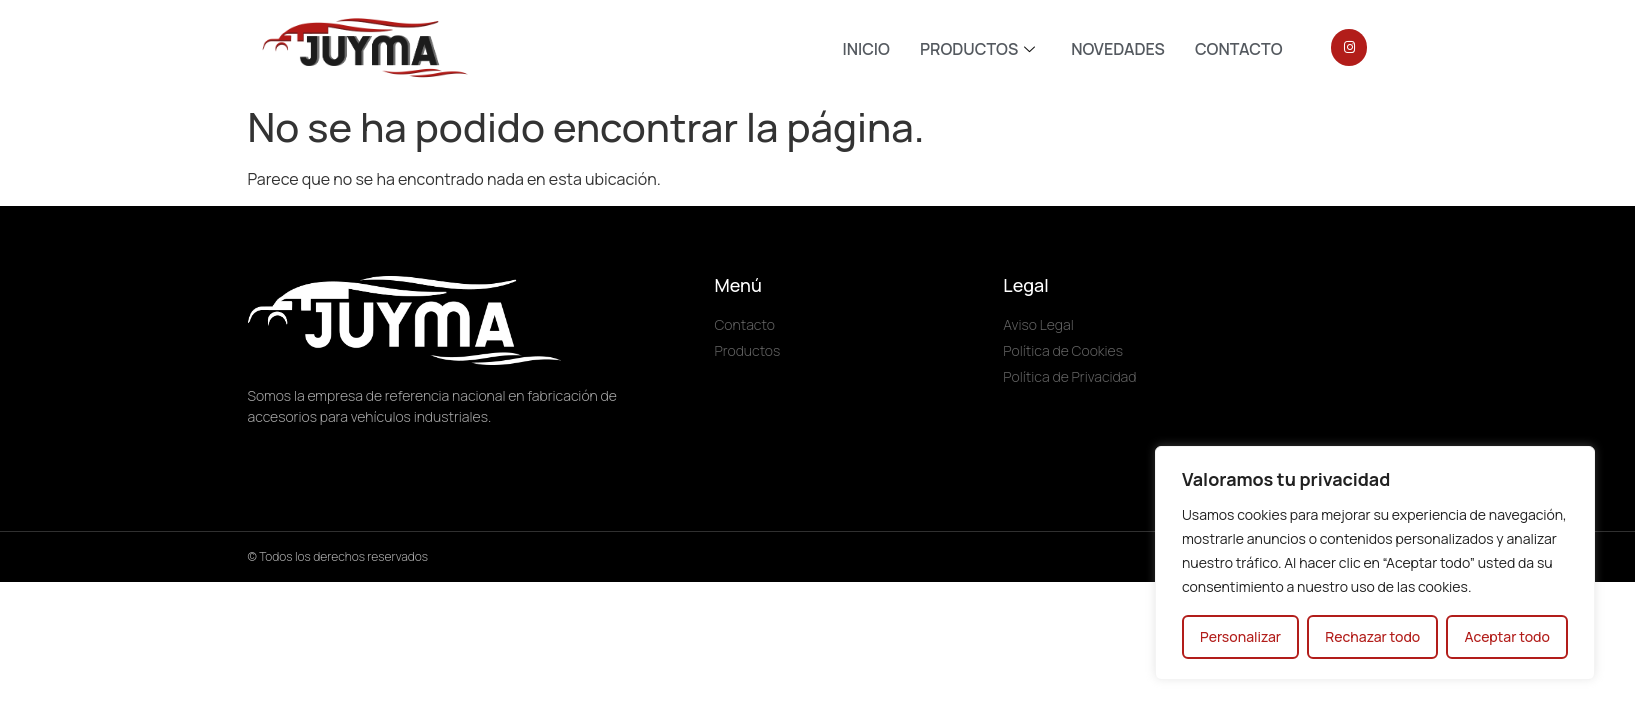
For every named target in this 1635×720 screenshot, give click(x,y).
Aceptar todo (1506, 636)
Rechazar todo (1372, 636)
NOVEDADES (1118, 49)
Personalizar (1240, 636)
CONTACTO (1239, 49)
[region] (1375, 563)
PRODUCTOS (977, 49)
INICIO (866, 49)
